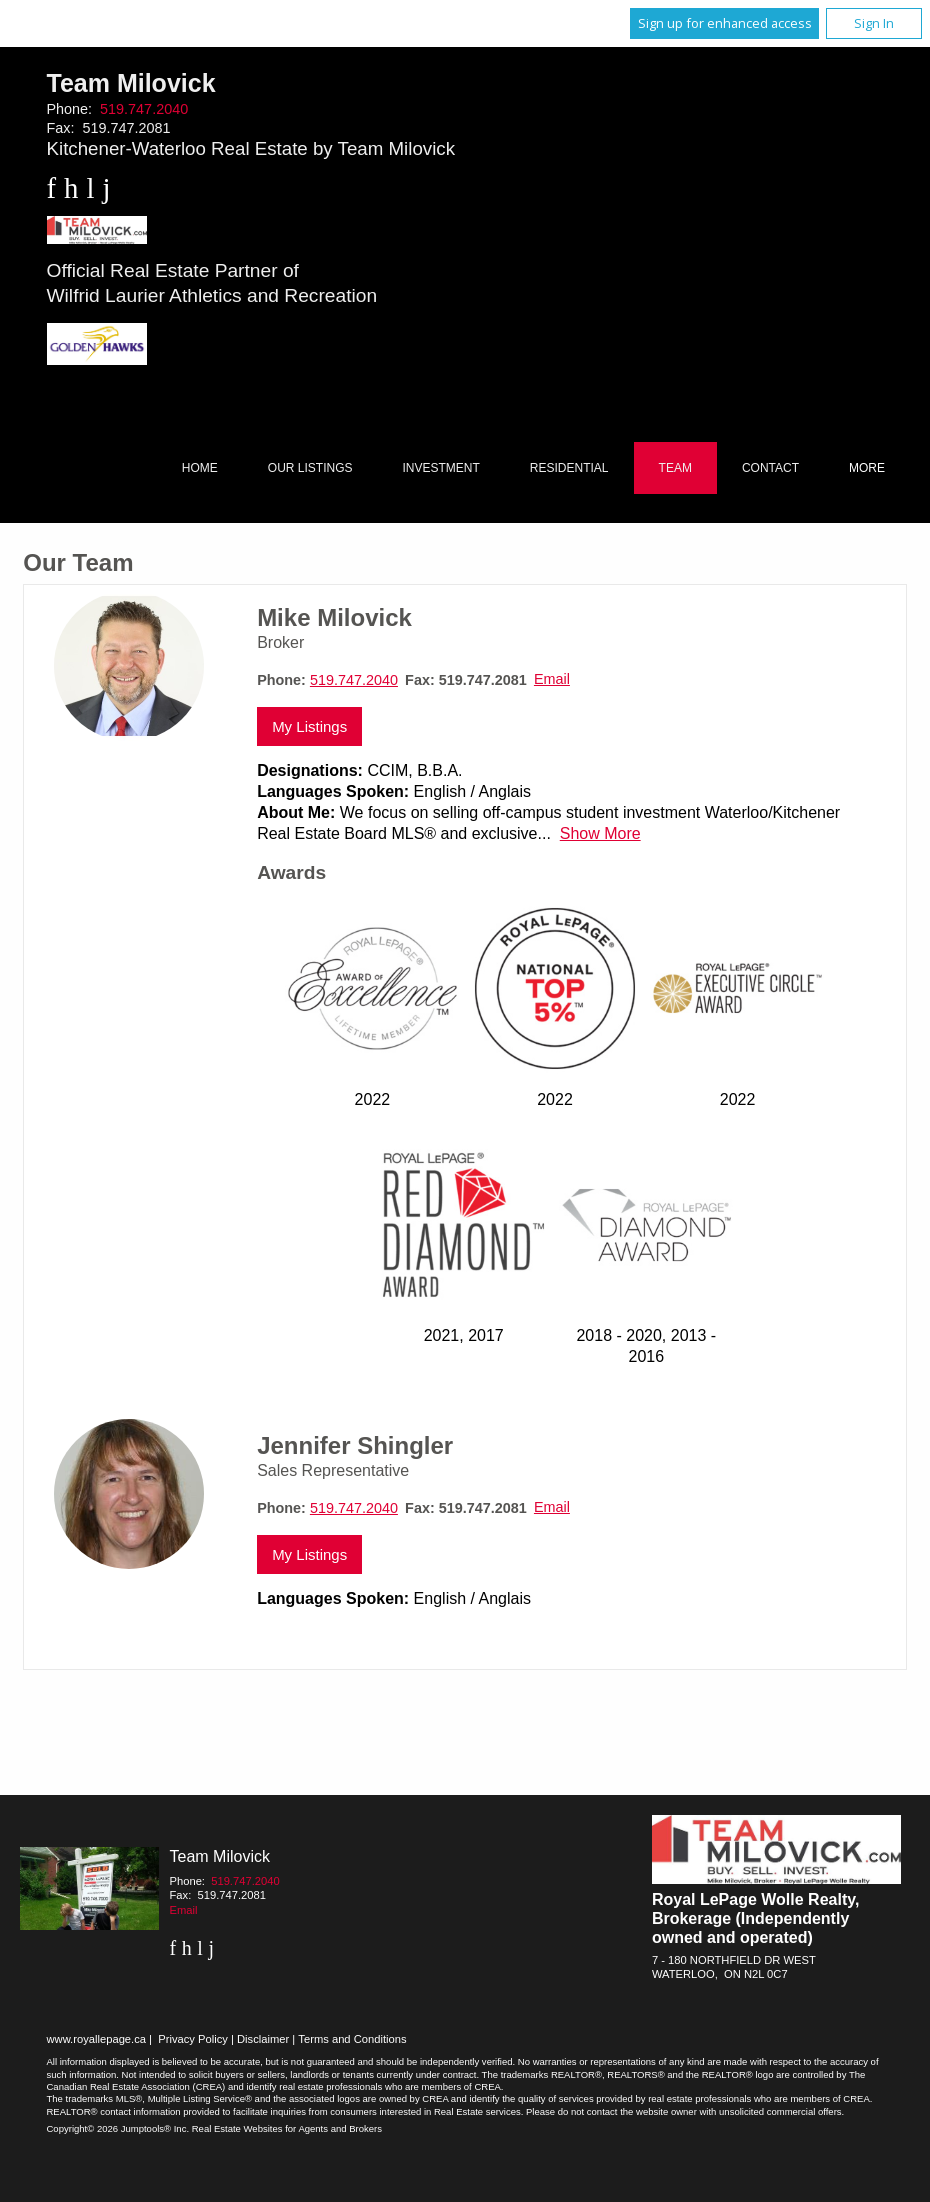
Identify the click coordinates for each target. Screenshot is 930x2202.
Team (675, 468)
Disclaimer (263, 2039)
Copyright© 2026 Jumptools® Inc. (118, 2128)
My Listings (309, 726)
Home (200, 468)
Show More (600, 833)
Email (552, 679)
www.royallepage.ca (97, 2039)
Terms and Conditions (352, 2039)
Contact (770, 468)
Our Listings (310, 468)
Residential (569, 468)
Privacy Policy (193, 2039)
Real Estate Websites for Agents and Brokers (287, 2128)
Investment (441, 468)
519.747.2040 (144, 109)
